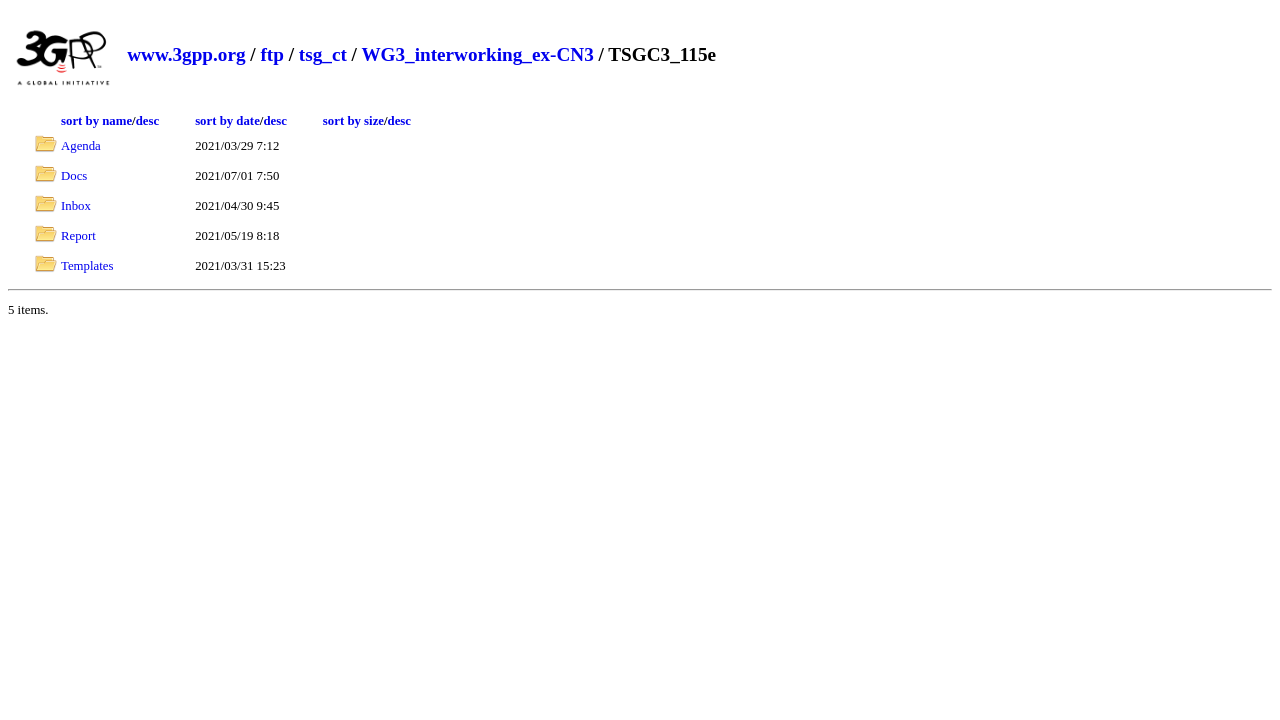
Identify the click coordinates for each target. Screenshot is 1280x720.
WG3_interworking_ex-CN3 (477, 54)
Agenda (81, 146)
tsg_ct (323, 54)
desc (147, 121)
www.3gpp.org (186, 54)
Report (78, 236)
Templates (87, 266)
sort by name (96, 121)
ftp (271, 54)
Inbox (76, 206)
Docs (74, 176)
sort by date (227, 121)
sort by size (353, 121)
